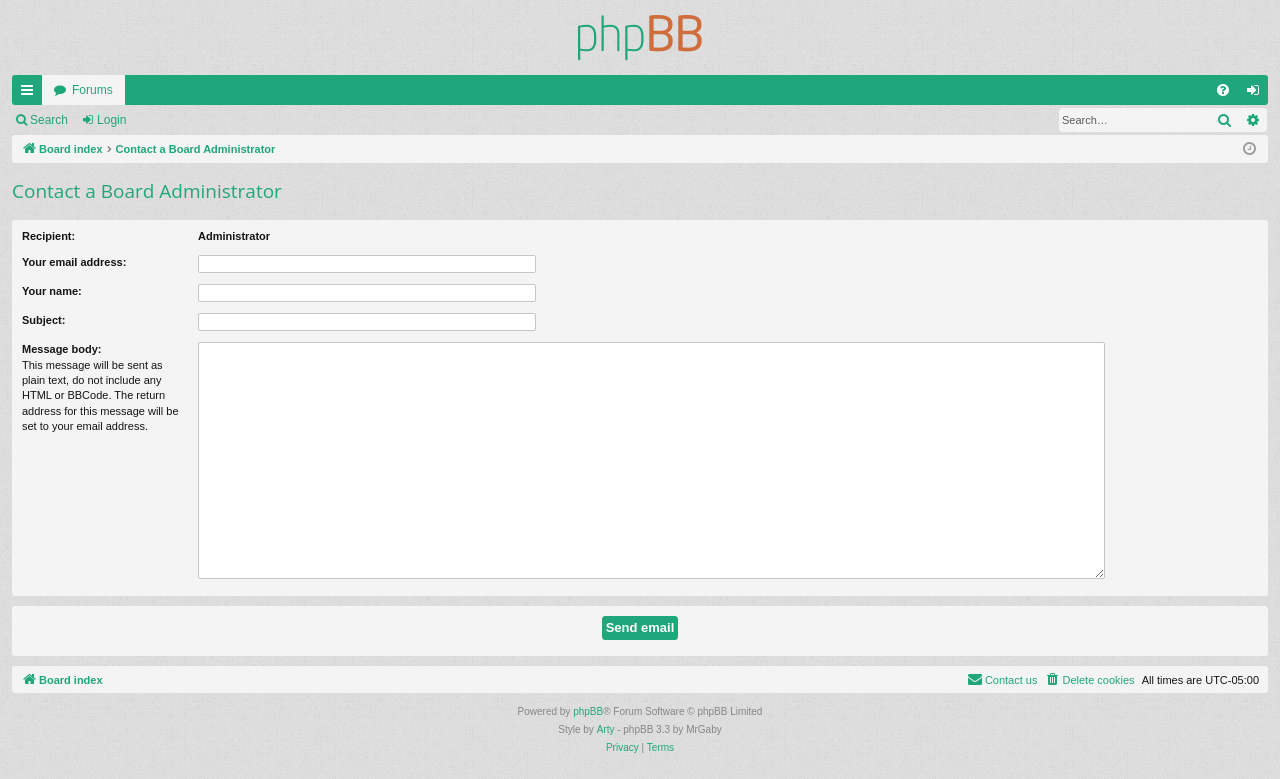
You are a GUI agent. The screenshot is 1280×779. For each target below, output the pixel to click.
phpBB (588, 711)
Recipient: (48, 236)
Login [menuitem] (1257, 94)
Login (111, 120)
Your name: (52, 291)
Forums (92, 90)
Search (49, 120)
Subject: (43, 320)
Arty (606, 729)
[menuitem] (1223, 90)
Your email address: (74, 262)
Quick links (31, 94)
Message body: (61, 349)
